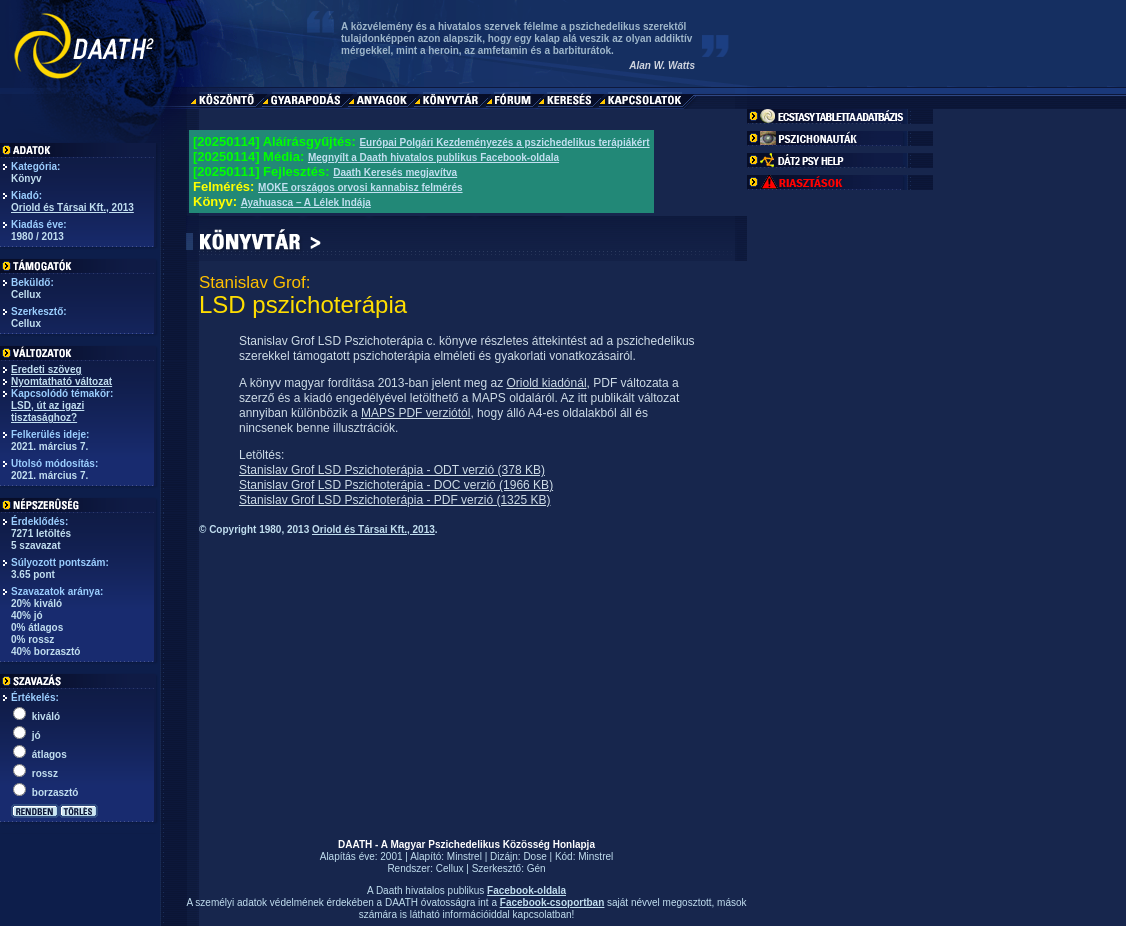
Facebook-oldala (526, 890)
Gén (536, 868)
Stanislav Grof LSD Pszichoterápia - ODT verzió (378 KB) (392, 470)
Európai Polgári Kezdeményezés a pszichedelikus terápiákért (504, 142)
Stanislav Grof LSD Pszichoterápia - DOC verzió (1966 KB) (396, 485)
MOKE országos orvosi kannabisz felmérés (360, 187)
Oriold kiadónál (547, 383)
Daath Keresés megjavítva (395, 172)
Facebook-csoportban (552, 902)
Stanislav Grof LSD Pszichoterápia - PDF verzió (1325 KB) (394, 500)
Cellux (450, 868)
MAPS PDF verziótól (415, 413)
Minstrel (464, 856)
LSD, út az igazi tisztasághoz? (47, 411)
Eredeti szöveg (46, 369)
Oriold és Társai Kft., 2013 (72, 207)
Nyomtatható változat (61, 381)
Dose (534, 856)
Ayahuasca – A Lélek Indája (306, 202)
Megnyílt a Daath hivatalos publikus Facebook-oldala (433, 157)
